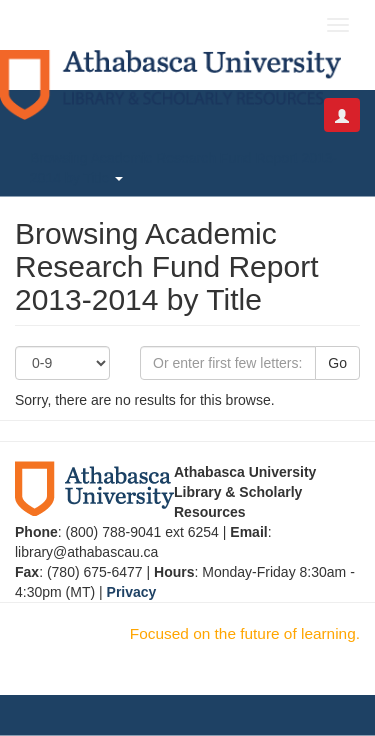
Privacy (132, 592)
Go (337, 363)
